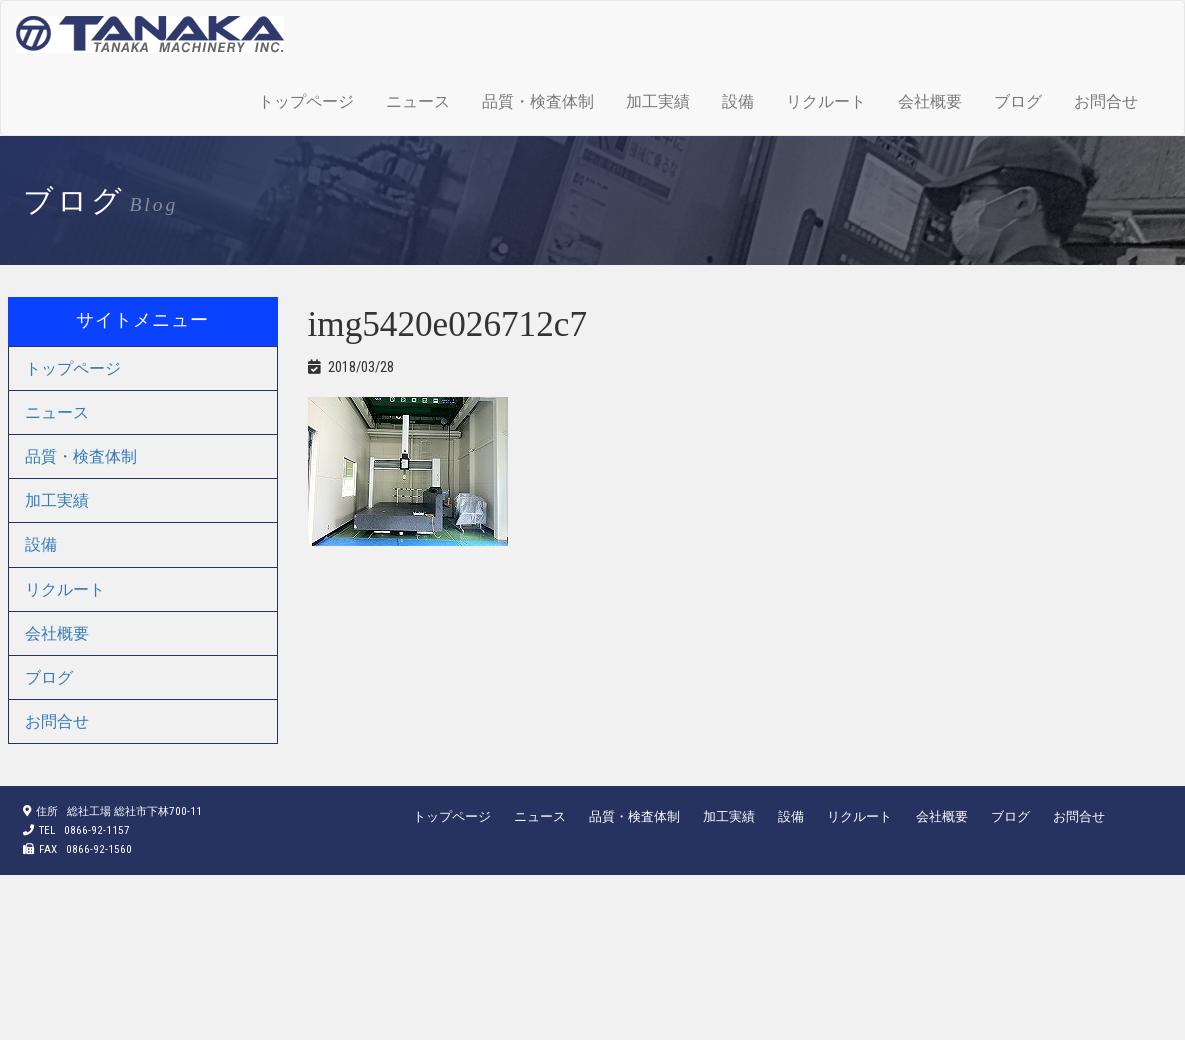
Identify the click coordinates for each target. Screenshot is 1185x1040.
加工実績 (658, 101)
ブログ (1018, 101)
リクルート (826, 101)
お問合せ (1106, 101)
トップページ (306, 101)
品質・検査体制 (538, 101)
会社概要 (930, 101)
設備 (738, 101)
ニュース (418, 101)
